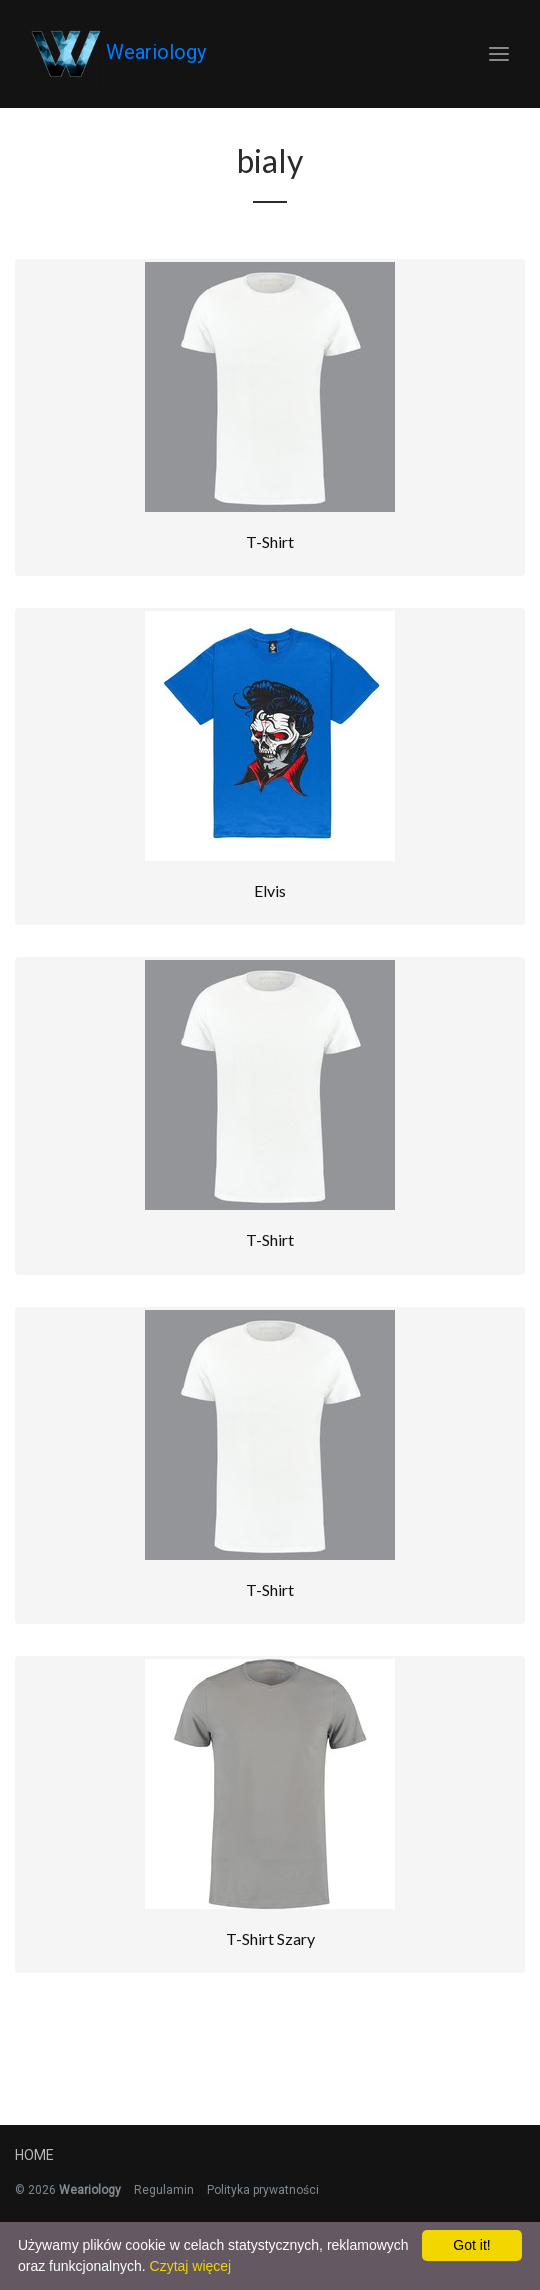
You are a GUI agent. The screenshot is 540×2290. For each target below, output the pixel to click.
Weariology (118, 54)
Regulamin (164, 2190)
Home (34, 2155)
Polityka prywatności (263, 2190)
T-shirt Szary (270, 1938)
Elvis (270, 890)
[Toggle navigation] (499, 54)
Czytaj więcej (191, 2266)
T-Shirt (270, 541)
